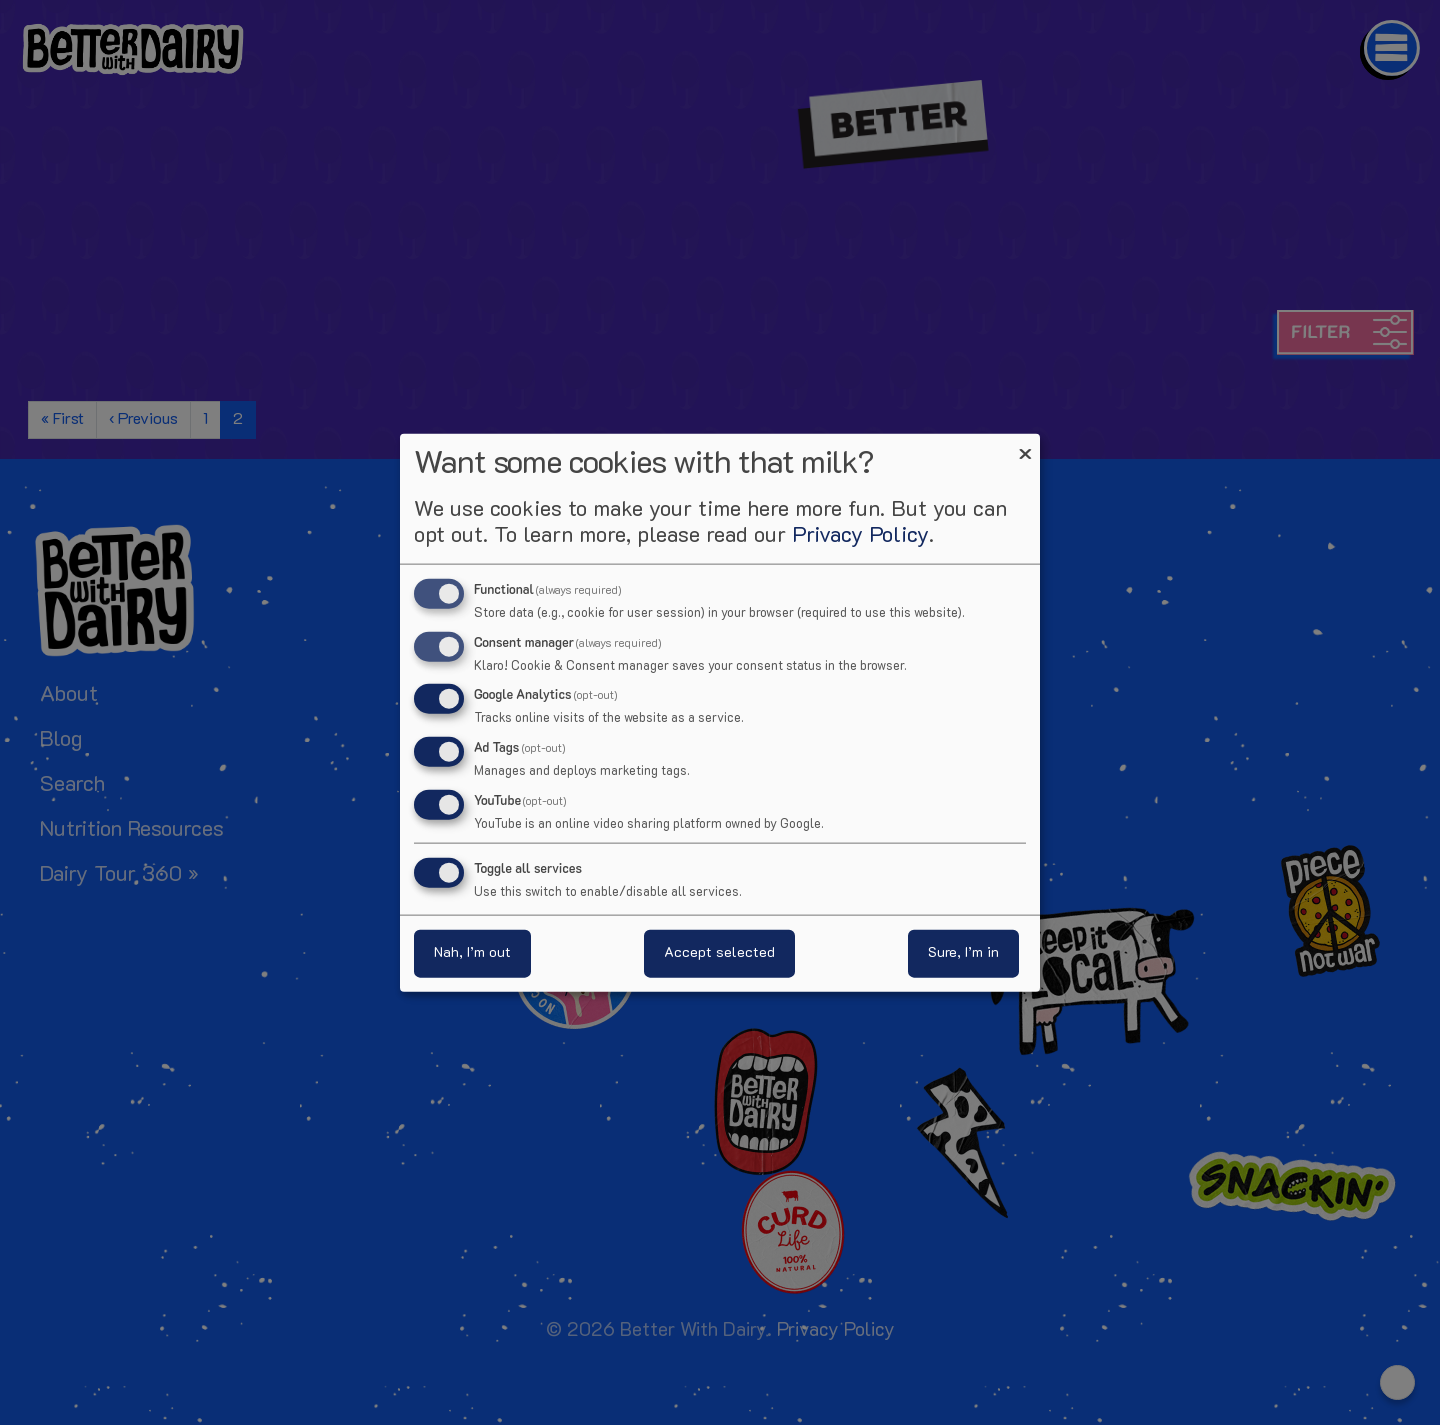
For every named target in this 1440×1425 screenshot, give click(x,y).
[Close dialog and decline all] (1025, 445)
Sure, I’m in (963, 953)
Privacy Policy (860, 535)
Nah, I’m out (472, 953)
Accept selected (719, 953)
